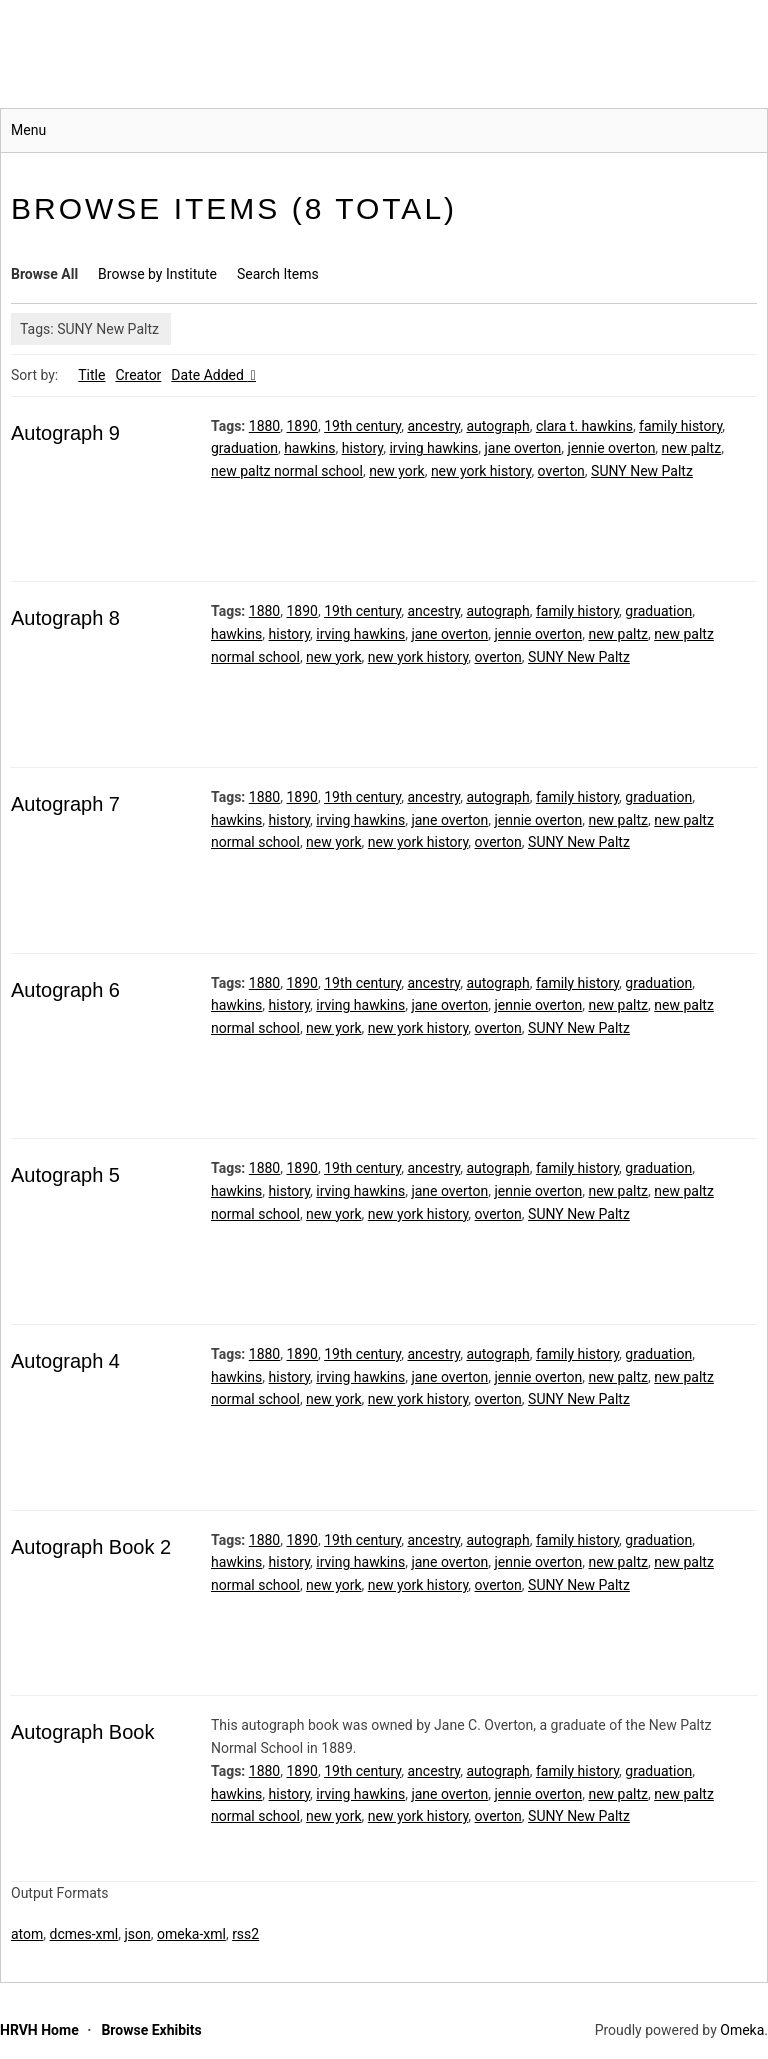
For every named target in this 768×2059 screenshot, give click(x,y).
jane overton (523, 448)
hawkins (309, 448)
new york (397, 471)
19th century (362, 426)
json (137, 1934)
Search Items (278, 274)
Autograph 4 (65, 1361)
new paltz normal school (287, 471)
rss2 (245, 1934)
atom (27, 1934)
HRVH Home (39, 2030)
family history (680, 426)
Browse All (44, 274)
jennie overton (612, 448)
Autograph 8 (65, 618)
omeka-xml (191, 1934)
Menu (28, 130)
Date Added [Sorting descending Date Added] (209, 375)
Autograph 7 (65, 804)
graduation (244, 448)
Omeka (742, 2030)
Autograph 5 (65, 1175)
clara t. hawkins (584, 426)
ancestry (433, 426)
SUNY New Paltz (642, 471)
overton (561, 471)
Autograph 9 (65, 433)
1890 (301, 426)
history (363, 448)
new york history (481, 471)
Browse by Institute (157, 274)
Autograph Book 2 (91, 1547)
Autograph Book (82, 1732)
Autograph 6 (65, 990)
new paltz (692, 448)
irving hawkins (433, 448)
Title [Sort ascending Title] (91, 375)
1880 (264, 426)
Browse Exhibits (151, 2030)
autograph (497, 426)
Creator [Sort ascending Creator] (138, 375)
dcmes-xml (84, 1934)
